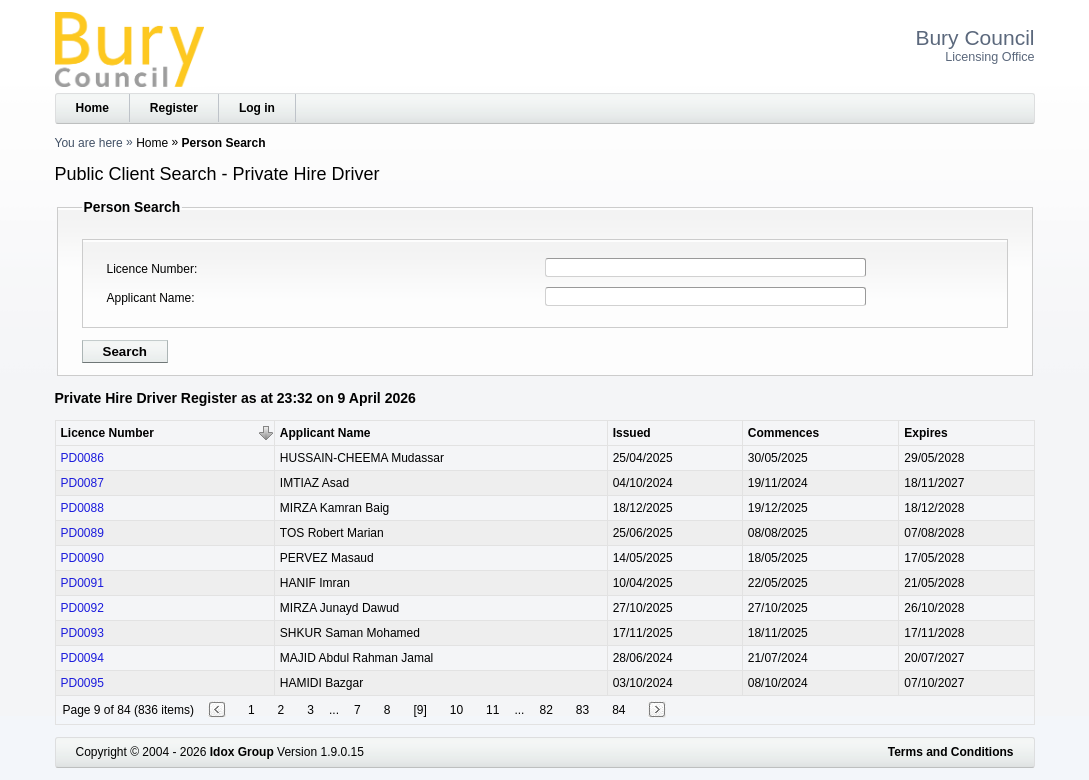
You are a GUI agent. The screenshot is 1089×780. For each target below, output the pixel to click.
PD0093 (82, 633)
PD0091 (82, 583)
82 (545, 710)
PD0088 (82, 508)
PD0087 (82, 483)
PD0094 (82, 658)
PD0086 (82, 458)
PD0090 (82, 558)
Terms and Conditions (951, 752)
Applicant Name (149, 298)
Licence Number (150, 269)
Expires (925, 433)
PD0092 (82, 608)
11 (492, 710)
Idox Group (242, 752)
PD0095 (82, 683)
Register (174, 108)
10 (456, 710)
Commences (783, 433)
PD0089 (82, 533)
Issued (632, 433)
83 (582, 710)
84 (618, 710)
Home (92, 108)
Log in (257, 108)
